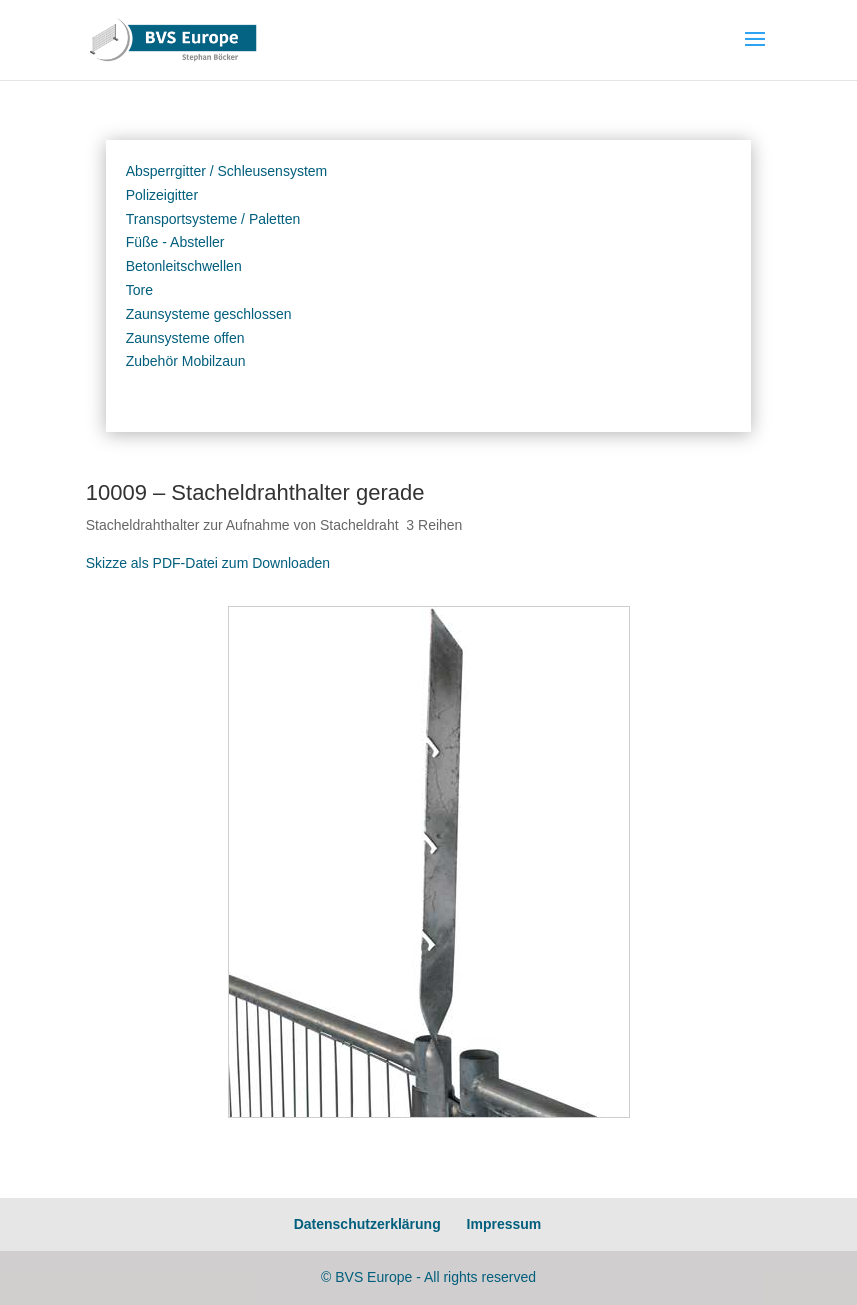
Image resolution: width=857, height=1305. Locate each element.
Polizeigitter (162, 195)
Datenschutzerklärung (367, 1224)
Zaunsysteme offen (185, 338)
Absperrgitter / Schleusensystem (227, 171)
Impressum (504, 1224)
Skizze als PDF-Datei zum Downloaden (208, 563)
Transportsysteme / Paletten (213, 219)
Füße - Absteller (175, 242)
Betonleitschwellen (184, 266)
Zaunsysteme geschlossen (209, 314)
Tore (139, 290)
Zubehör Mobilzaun (186, 361)
